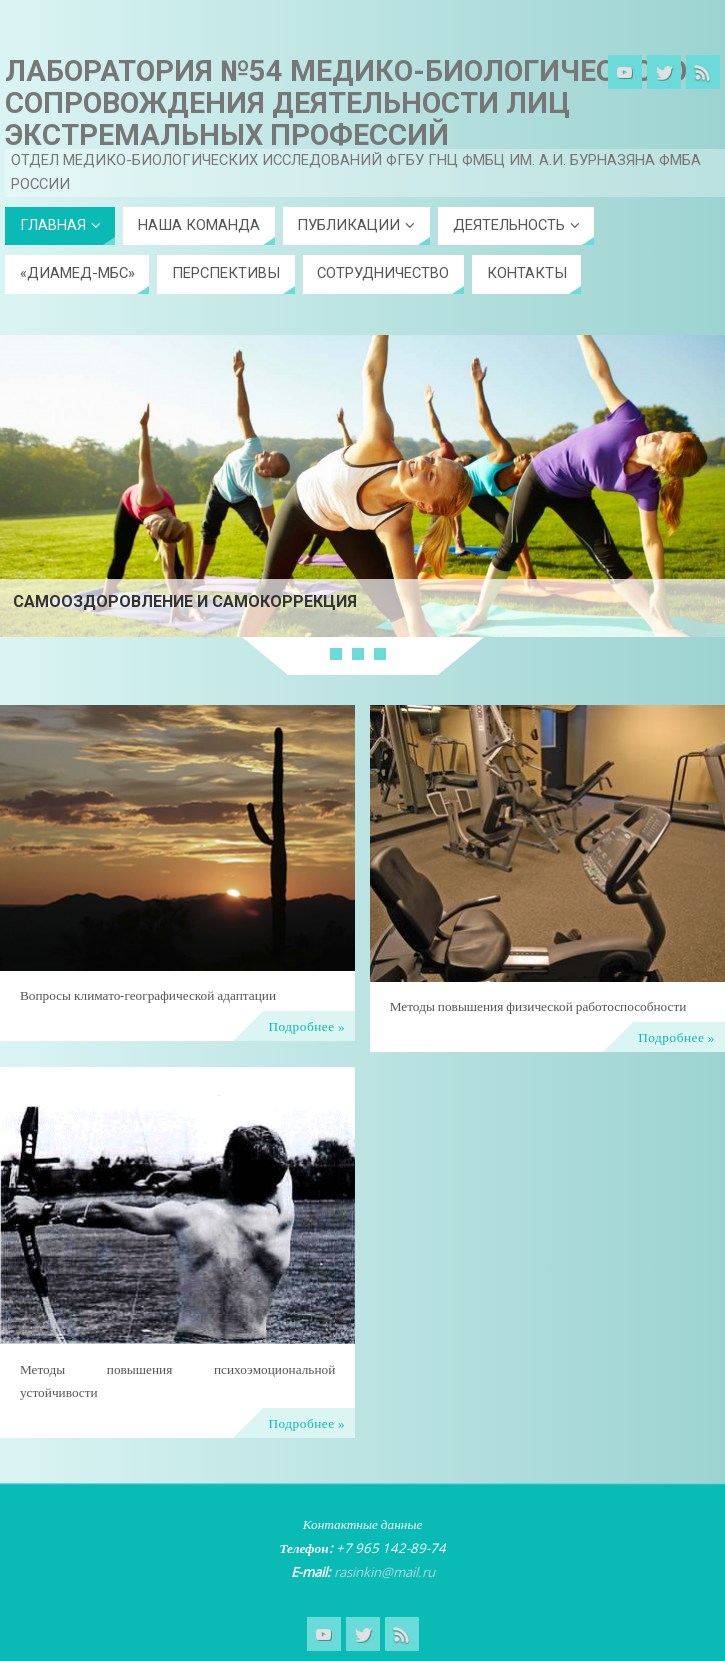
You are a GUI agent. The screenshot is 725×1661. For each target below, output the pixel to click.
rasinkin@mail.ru (384, 1572)
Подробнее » (306, 1026)
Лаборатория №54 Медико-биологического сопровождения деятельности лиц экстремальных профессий (346, 103)
